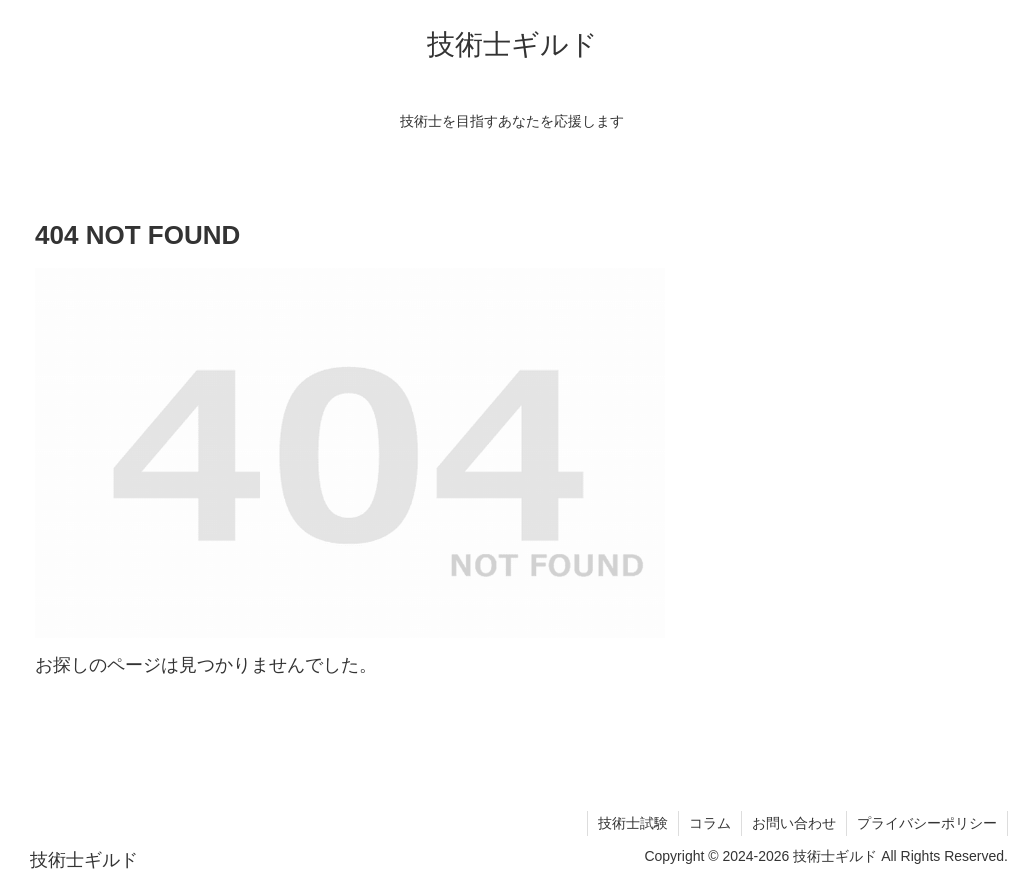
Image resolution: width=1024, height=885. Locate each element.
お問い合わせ (794, 823)
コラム (710, 823)
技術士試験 (633, 823)
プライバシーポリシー (927, 823)
